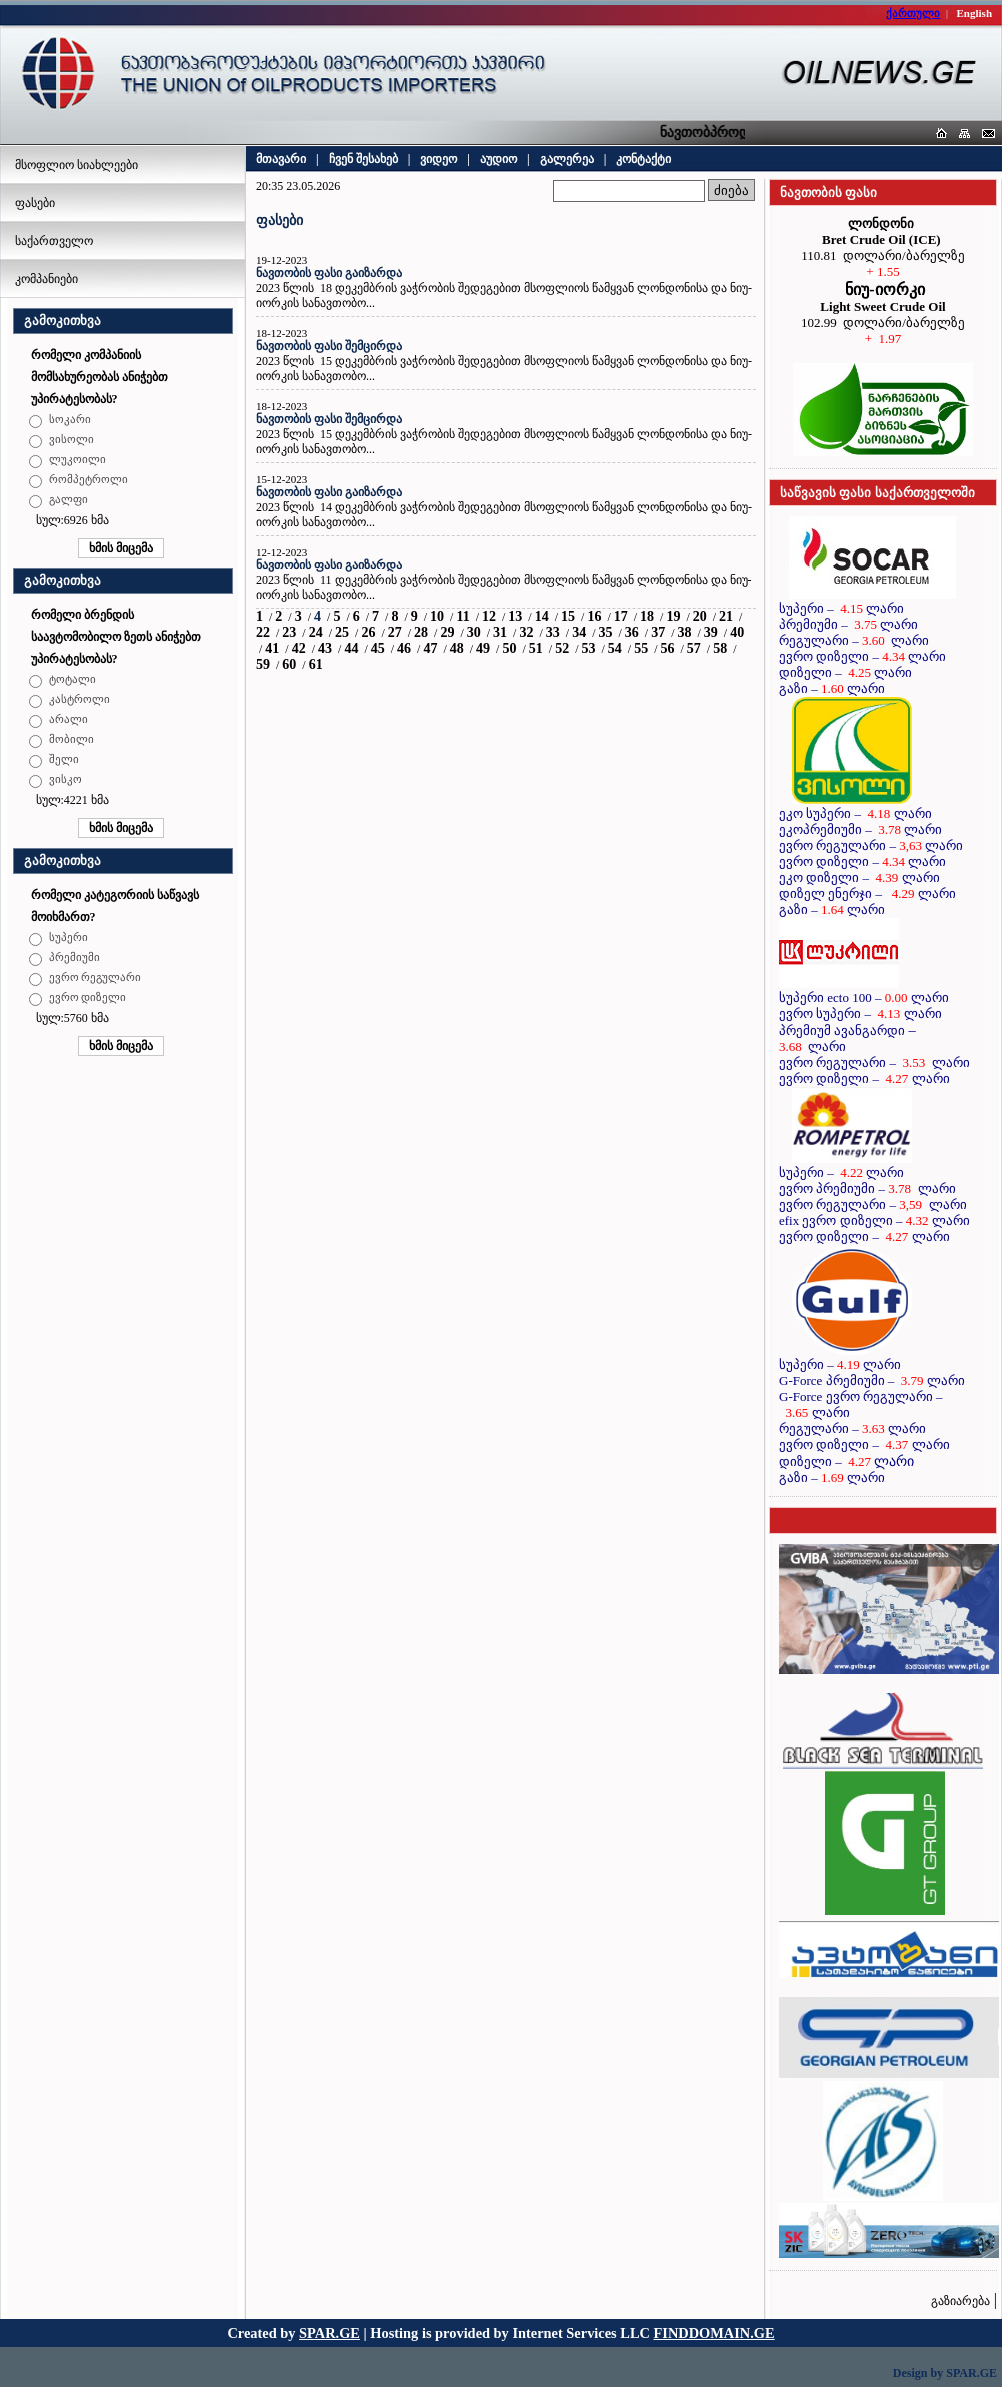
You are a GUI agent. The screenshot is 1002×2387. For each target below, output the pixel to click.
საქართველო (54, 241)
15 (568, 616)
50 (509, 648)
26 (368, 632)
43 (325, 648)
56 (668, 648)
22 (263, 632)
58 (720, 648)
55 (641, 648)
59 (263, 664)
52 (562, 648)
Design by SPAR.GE (945, 2373)
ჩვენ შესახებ (363, 159)
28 (421, 632)
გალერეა (567, 159)
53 (588, 648)
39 (711, 632)
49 (483, 648)
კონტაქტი (643, 159)
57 (694, 648)
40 (737, 632)
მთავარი (281, 159)
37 (658, 632)
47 (430, 648)
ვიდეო (438, 159)
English (974, 13)
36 (632, 632)
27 (395, 632)
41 (272, 648)
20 (700, 616)
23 (289, 632)
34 (579, 632)
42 (299, 648)
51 (536, 648)
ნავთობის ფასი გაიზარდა (329, 273)
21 (726, 616)
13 (515, 616)
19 (673, 616)
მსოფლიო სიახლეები (76, 165)
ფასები (35, 203)
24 (316, 632)
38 (685, 632)
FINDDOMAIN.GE (714, 2333)
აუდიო (498, 159)
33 (553, 632)
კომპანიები (46, 279)
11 (462, 616)
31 (500, 632)
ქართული (913, 13)
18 (647, 616)
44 (351, 648)
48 (457, 648)
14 (542, 616)
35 (605, 632)
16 (594, 616)
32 (526, 632)
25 (342, 632)
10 (437, 616)
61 (316, 664)
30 (474, 632)
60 (289, 664)
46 (404, 648)
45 (378, 648)
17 (621, 616)
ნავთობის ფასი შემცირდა (329, 346)
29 (447, 632)
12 (489, 616)
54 (615, 648)
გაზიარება (960, 2301)
